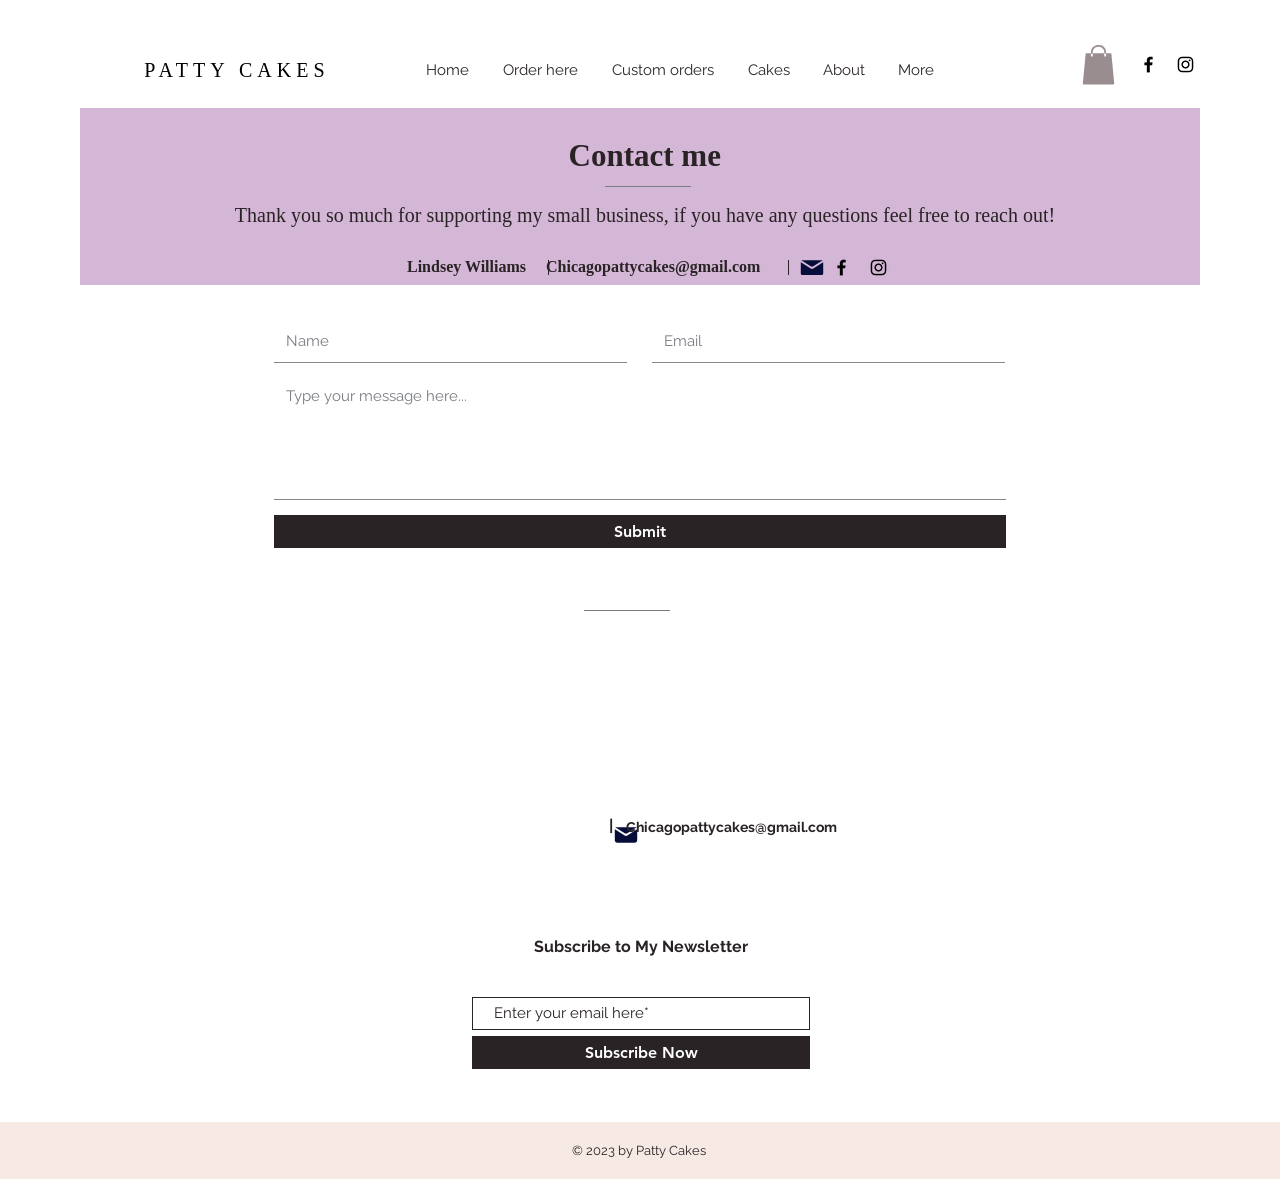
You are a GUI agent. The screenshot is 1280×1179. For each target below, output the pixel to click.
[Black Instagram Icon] (1185, 64)
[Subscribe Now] (641, 1052)
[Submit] (640, 531)
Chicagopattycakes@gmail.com (653, 266)
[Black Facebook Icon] (1148, 64)
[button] (1098, 64)
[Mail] (812, 267)
